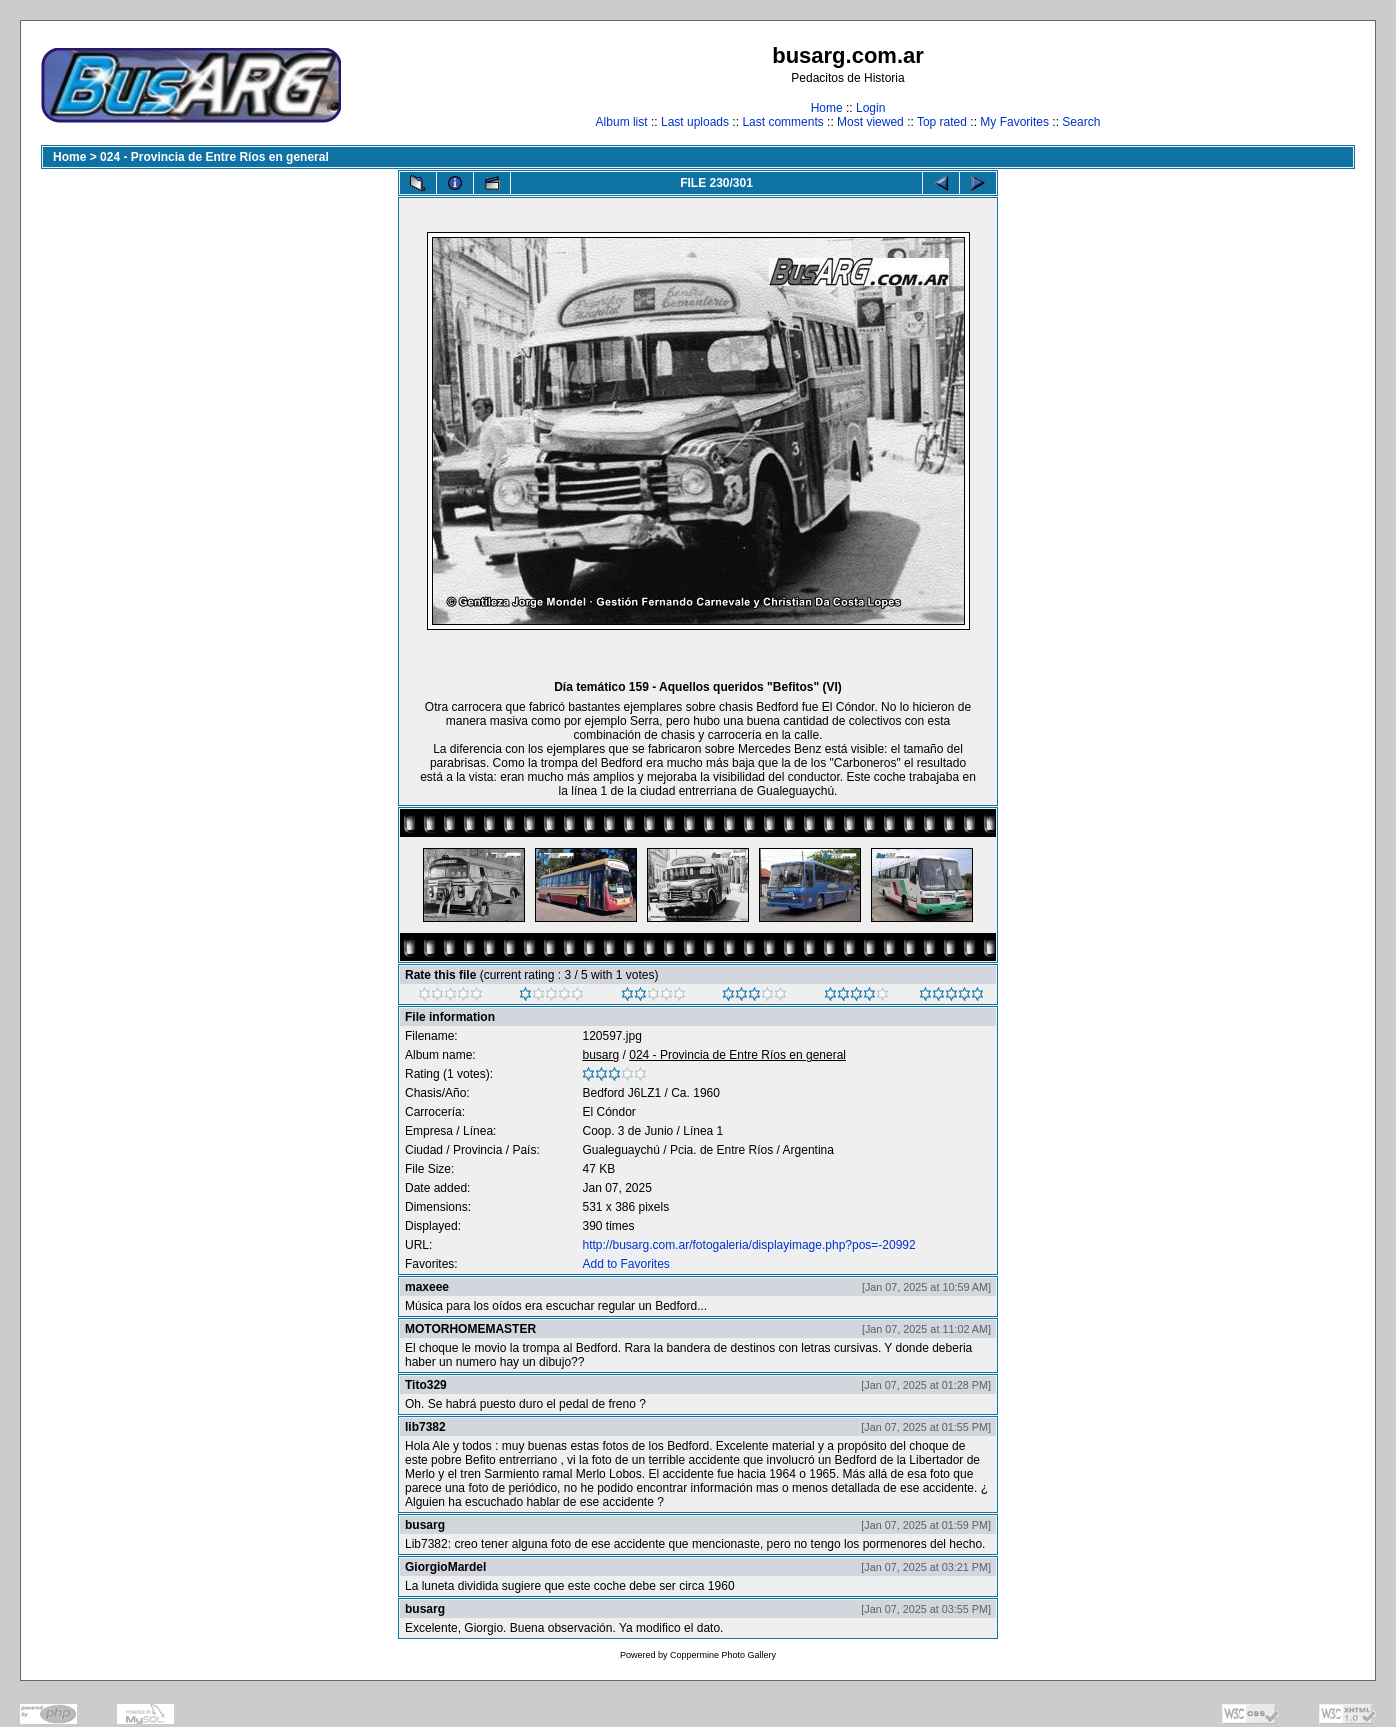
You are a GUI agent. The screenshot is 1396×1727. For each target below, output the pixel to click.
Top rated (942, 122)
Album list (622, 122)
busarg (600, 1055)
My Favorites (1014, 122)
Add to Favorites (625, 1264)
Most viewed (870, 122)
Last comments (782, 122)
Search (1081, 122)
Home (827, 108)
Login (870, 108)
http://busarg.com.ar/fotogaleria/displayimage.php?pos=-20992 (748, 1245)
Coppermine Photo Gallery (723, 1655)
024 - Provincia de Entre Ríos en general (214, 157)
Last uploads (695, 122)
